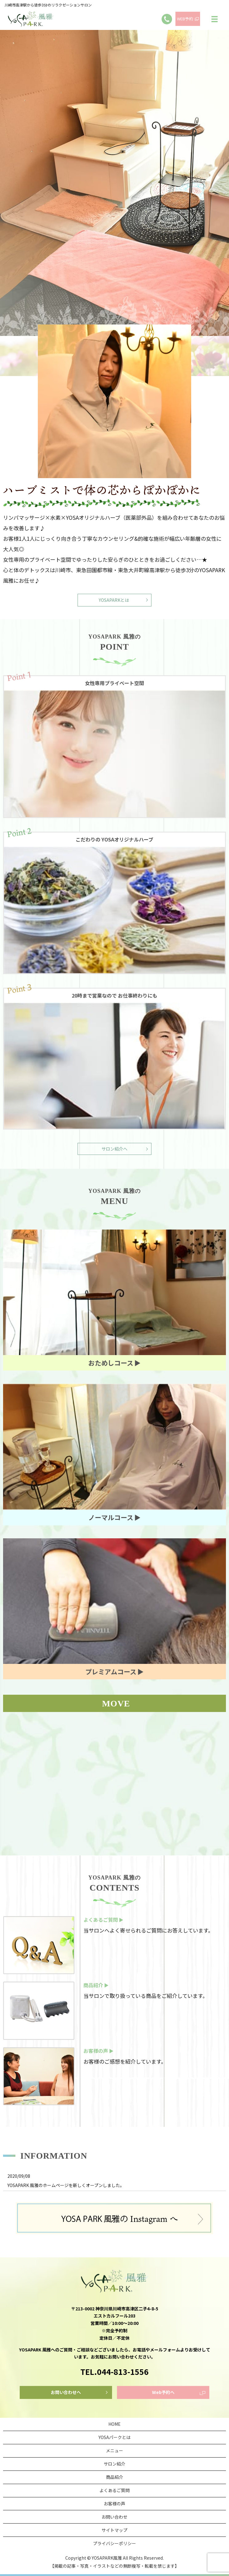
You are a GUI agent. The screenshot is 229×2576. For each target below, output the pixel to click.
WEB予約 (185, 19)
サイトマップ (114, 2530)
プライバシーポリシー (114, 2543)
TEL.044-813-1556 (114, 2371)
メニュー (114, 2450)
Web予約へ (163, 2392)
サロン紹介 (114, 2464)
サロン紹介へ (114, 1149)
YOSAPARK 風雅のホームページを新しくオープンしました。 (65, 2185)
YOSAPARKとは (114, 600)
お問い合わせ (114, 2517)
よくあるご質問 (114, 2490)
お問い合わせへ (66, 2392)
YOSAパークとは (114, 2437)
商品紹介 (114, 2477)
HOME (114, 2424)
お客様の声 (114, 2503)
